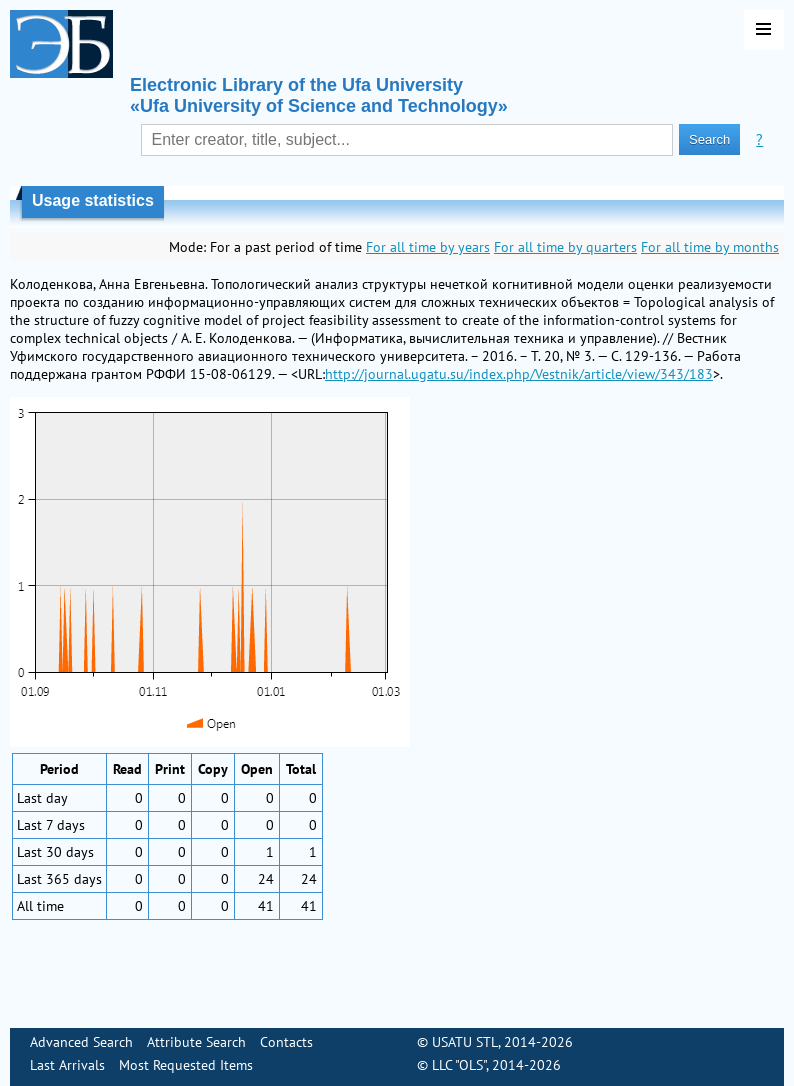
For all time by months (710, 247)
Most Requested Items (186, 1065)
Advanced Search (81, 1042)
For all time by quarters (565, 247)
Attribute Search (196, 1042)
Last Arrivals (67, 1065)
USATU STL (465, 1042)
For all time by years (428, 247)
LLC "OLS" (459, 1065)
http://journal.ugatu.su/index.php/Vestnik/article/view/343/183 (519, 374)
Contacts (286, 1042)
